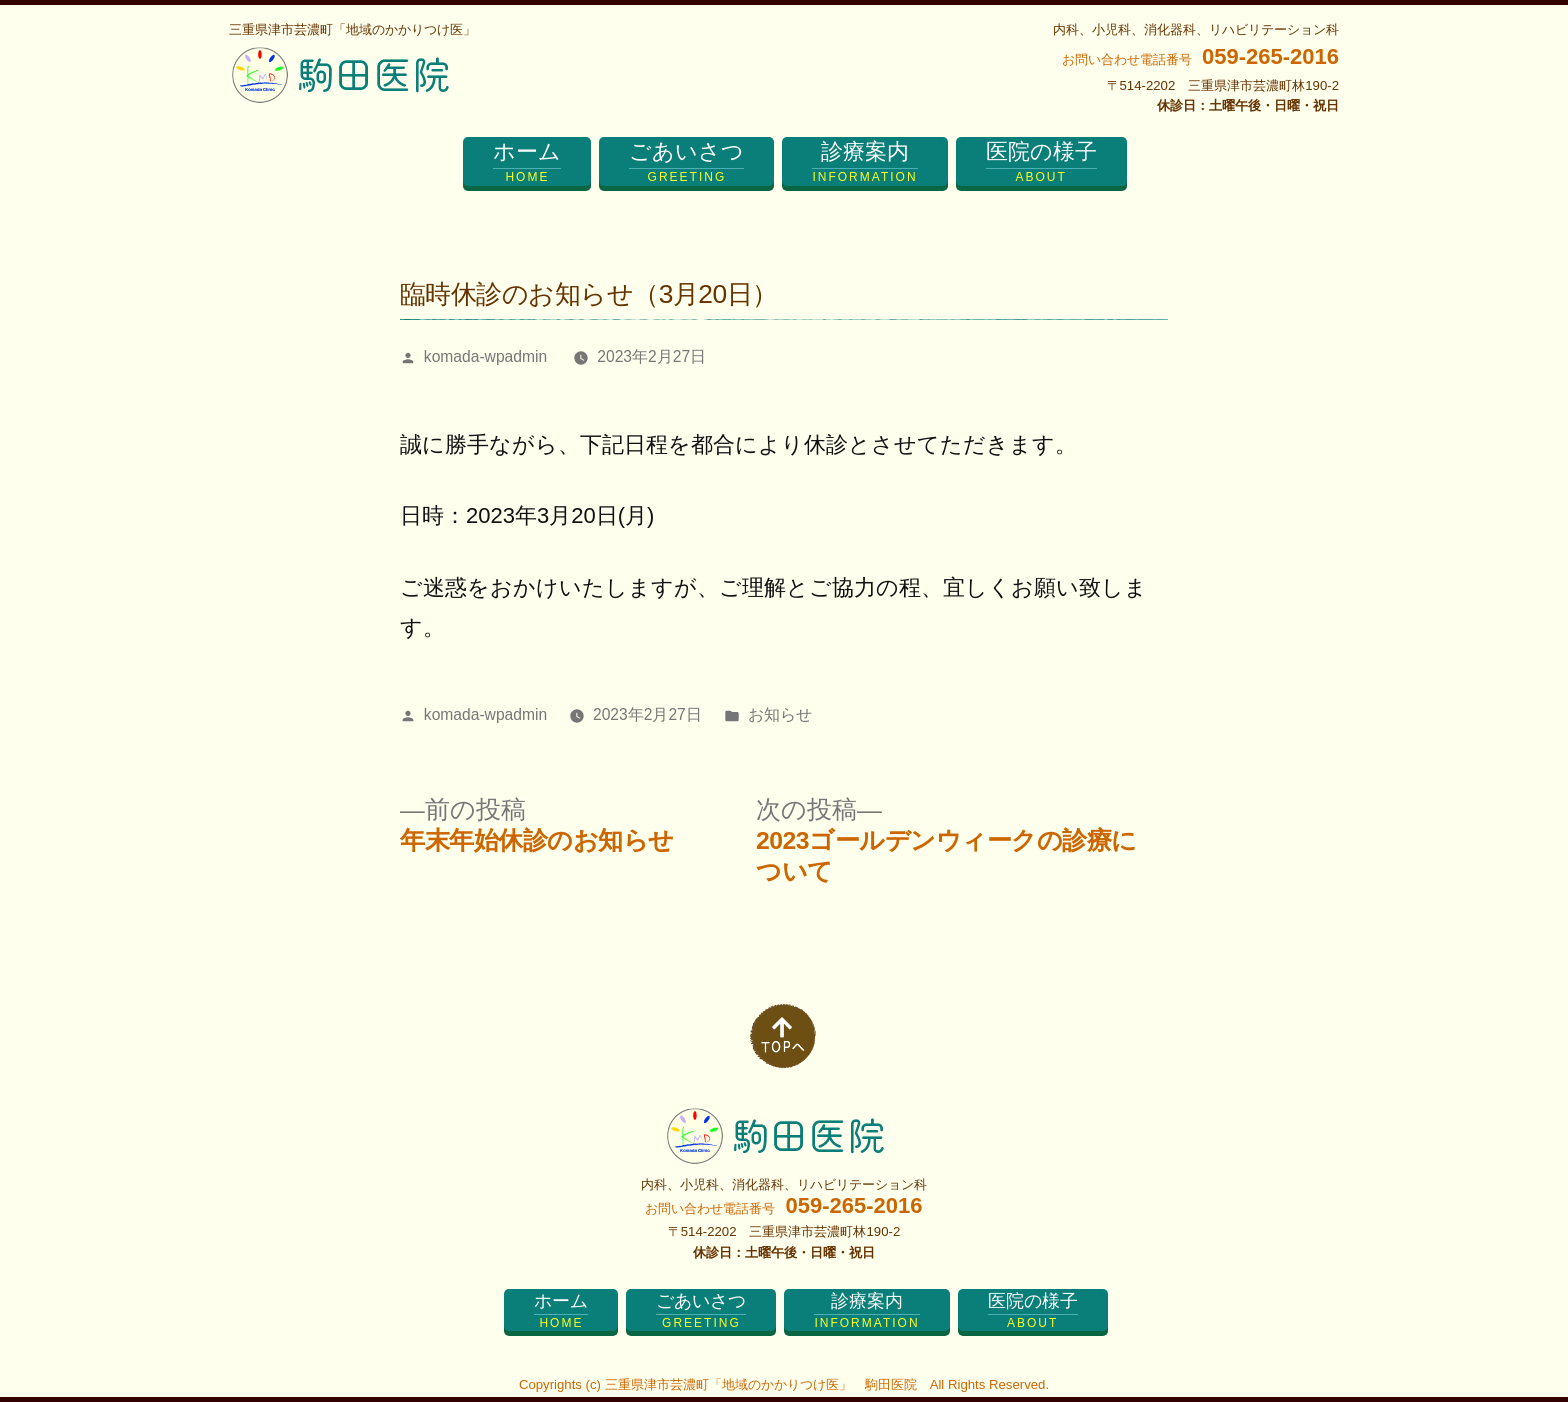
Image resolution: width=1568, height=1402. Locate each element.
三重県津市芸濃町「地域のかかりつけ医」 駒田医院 (761, 1384)
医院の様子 (1041, 162)
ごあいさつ (686, 162)
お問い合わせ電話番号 (1200, 59)
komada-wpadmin (485, 356)
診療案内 (864, 162)
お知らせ (780, 714)
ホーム (527, 162)
